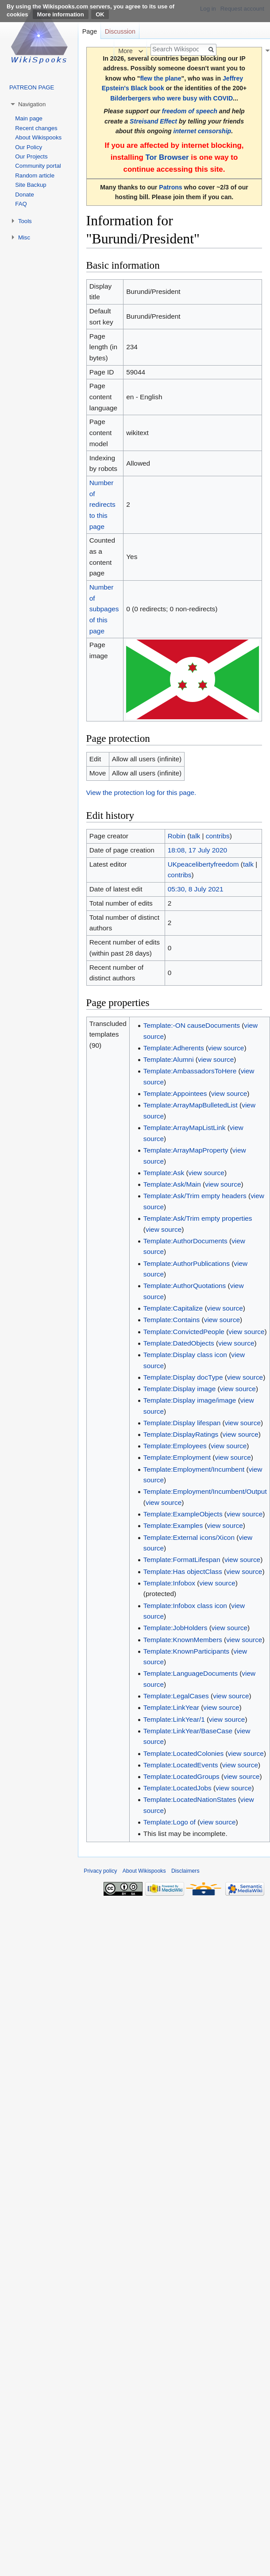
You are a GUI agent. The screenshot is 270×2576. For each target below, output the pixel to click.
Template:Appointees (175, 1093)
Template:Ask (163, 1172)
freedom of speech (189, 111)
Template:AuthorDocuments (185, 1241)
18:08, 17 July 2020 (197, 850)
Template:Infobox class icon (185, 1605)
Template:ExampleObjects (183, 1514)
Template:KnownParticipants (186, 1651)
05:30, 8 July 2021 (196, 889)
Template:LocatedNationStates (189, 1799)
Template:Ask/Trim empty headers (195, 1195)
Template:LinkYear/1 (174, 1719)
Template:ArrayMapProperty (185, 1150)
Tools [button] (25, 221)
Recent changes (36, 128)
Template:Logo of (169, 1822)
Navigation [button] (32, 104)
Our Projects (31, 156)
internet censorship (202, 131)
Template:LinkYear (171, 1707)
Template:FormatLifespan (181, 1559)
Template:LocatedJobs (177, 1788)
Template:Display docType (183, 1377)
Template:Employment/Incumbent (193, 1469)
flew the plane (160, 78)
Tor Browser (167, 157)
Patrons (170, 187)
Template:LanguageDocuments (190, 1673)
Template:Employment (177, 1457)
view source (226, 1048)
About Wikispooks (38, 137)
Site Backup (30, 184)
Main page (28, 118)
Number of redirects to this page (102, 504)
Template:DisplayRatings (180, 1434)
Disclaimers (185, 1871)
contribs (218, 836)
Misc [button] (24, 237)
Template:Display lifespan (182, 1423)
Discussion (120, 31)
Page (89, 31)
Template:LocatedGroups (181, 1776)
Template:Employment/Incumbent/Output (205, 1491)
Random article (34, 175)
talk (194, 836)
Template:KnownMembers (182, 1639)
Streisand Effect (153, 121)
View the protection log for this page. (141, 792)
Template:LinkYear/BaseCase (187, 1731)
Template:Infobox (169, 1583)
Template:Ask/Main (172, 1184)
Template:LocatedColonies (183, 1753)
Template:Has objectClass (182, 1571)
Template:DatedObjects (178, 1343)
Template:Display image (179, 1388)
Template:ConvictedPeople (183, 1331)
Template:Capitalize (173, 1308)
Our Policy (28, 147)
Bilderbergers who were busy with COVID (171, 98)
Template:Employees (175, 1446)
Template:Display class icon (185, 1354)
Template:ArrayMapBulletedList (190, 1105)
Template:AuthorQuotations (184, 1285)
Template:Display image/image (189, 1400)
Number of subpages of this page (104, 609)
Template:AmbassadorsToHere (189, 1071)
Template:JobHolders (175, 1627)
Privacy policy (100, 1871)
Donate (24, 194)
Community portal (38, 165)
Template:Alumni (168, 1059)
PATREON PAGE (31, 87)
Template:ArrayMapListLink (184, 1127)
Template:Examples (173, 1525)
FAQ (21, 204)
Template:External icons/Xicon (189, 1537)
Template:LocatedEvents (180, 1765)
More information (60, 14)
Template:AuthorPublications (186, 1263)
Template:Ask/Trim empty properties (197, 1218)
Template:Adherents (173, 1048)
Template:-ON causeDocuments (191, 1025)
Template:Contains (171, 1319)
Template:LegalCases (176, 1696)
